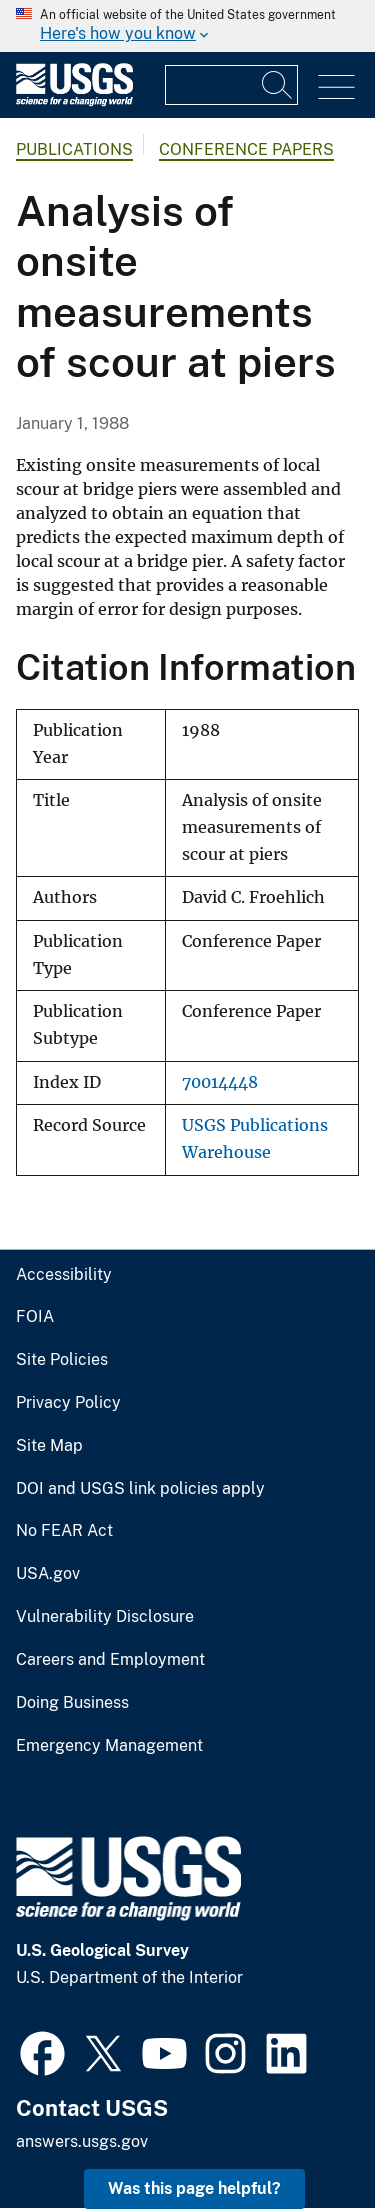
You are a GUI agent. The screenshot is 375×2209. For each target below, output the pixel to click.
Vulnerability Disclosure (105, 1617)
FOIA (35, 1317)
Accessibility (64, 1275)
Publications (74, 149)
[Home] (74, 101)
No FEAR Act (64, 1531)
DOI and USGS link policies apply (140, 1489)
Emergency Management (109, 1746)
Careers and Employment (110, 1660)
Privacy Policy (68, 1403)
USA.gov (48, 1574)
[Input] (231, 85)
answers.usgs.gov (82, 2141)
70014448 (220, 1082)
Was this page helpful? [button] (194, 2188)
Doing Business (72, 1703)
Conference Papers (246, 149)
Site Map (49, 1446)
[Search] (278, 85)
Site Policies (62, 1360)
